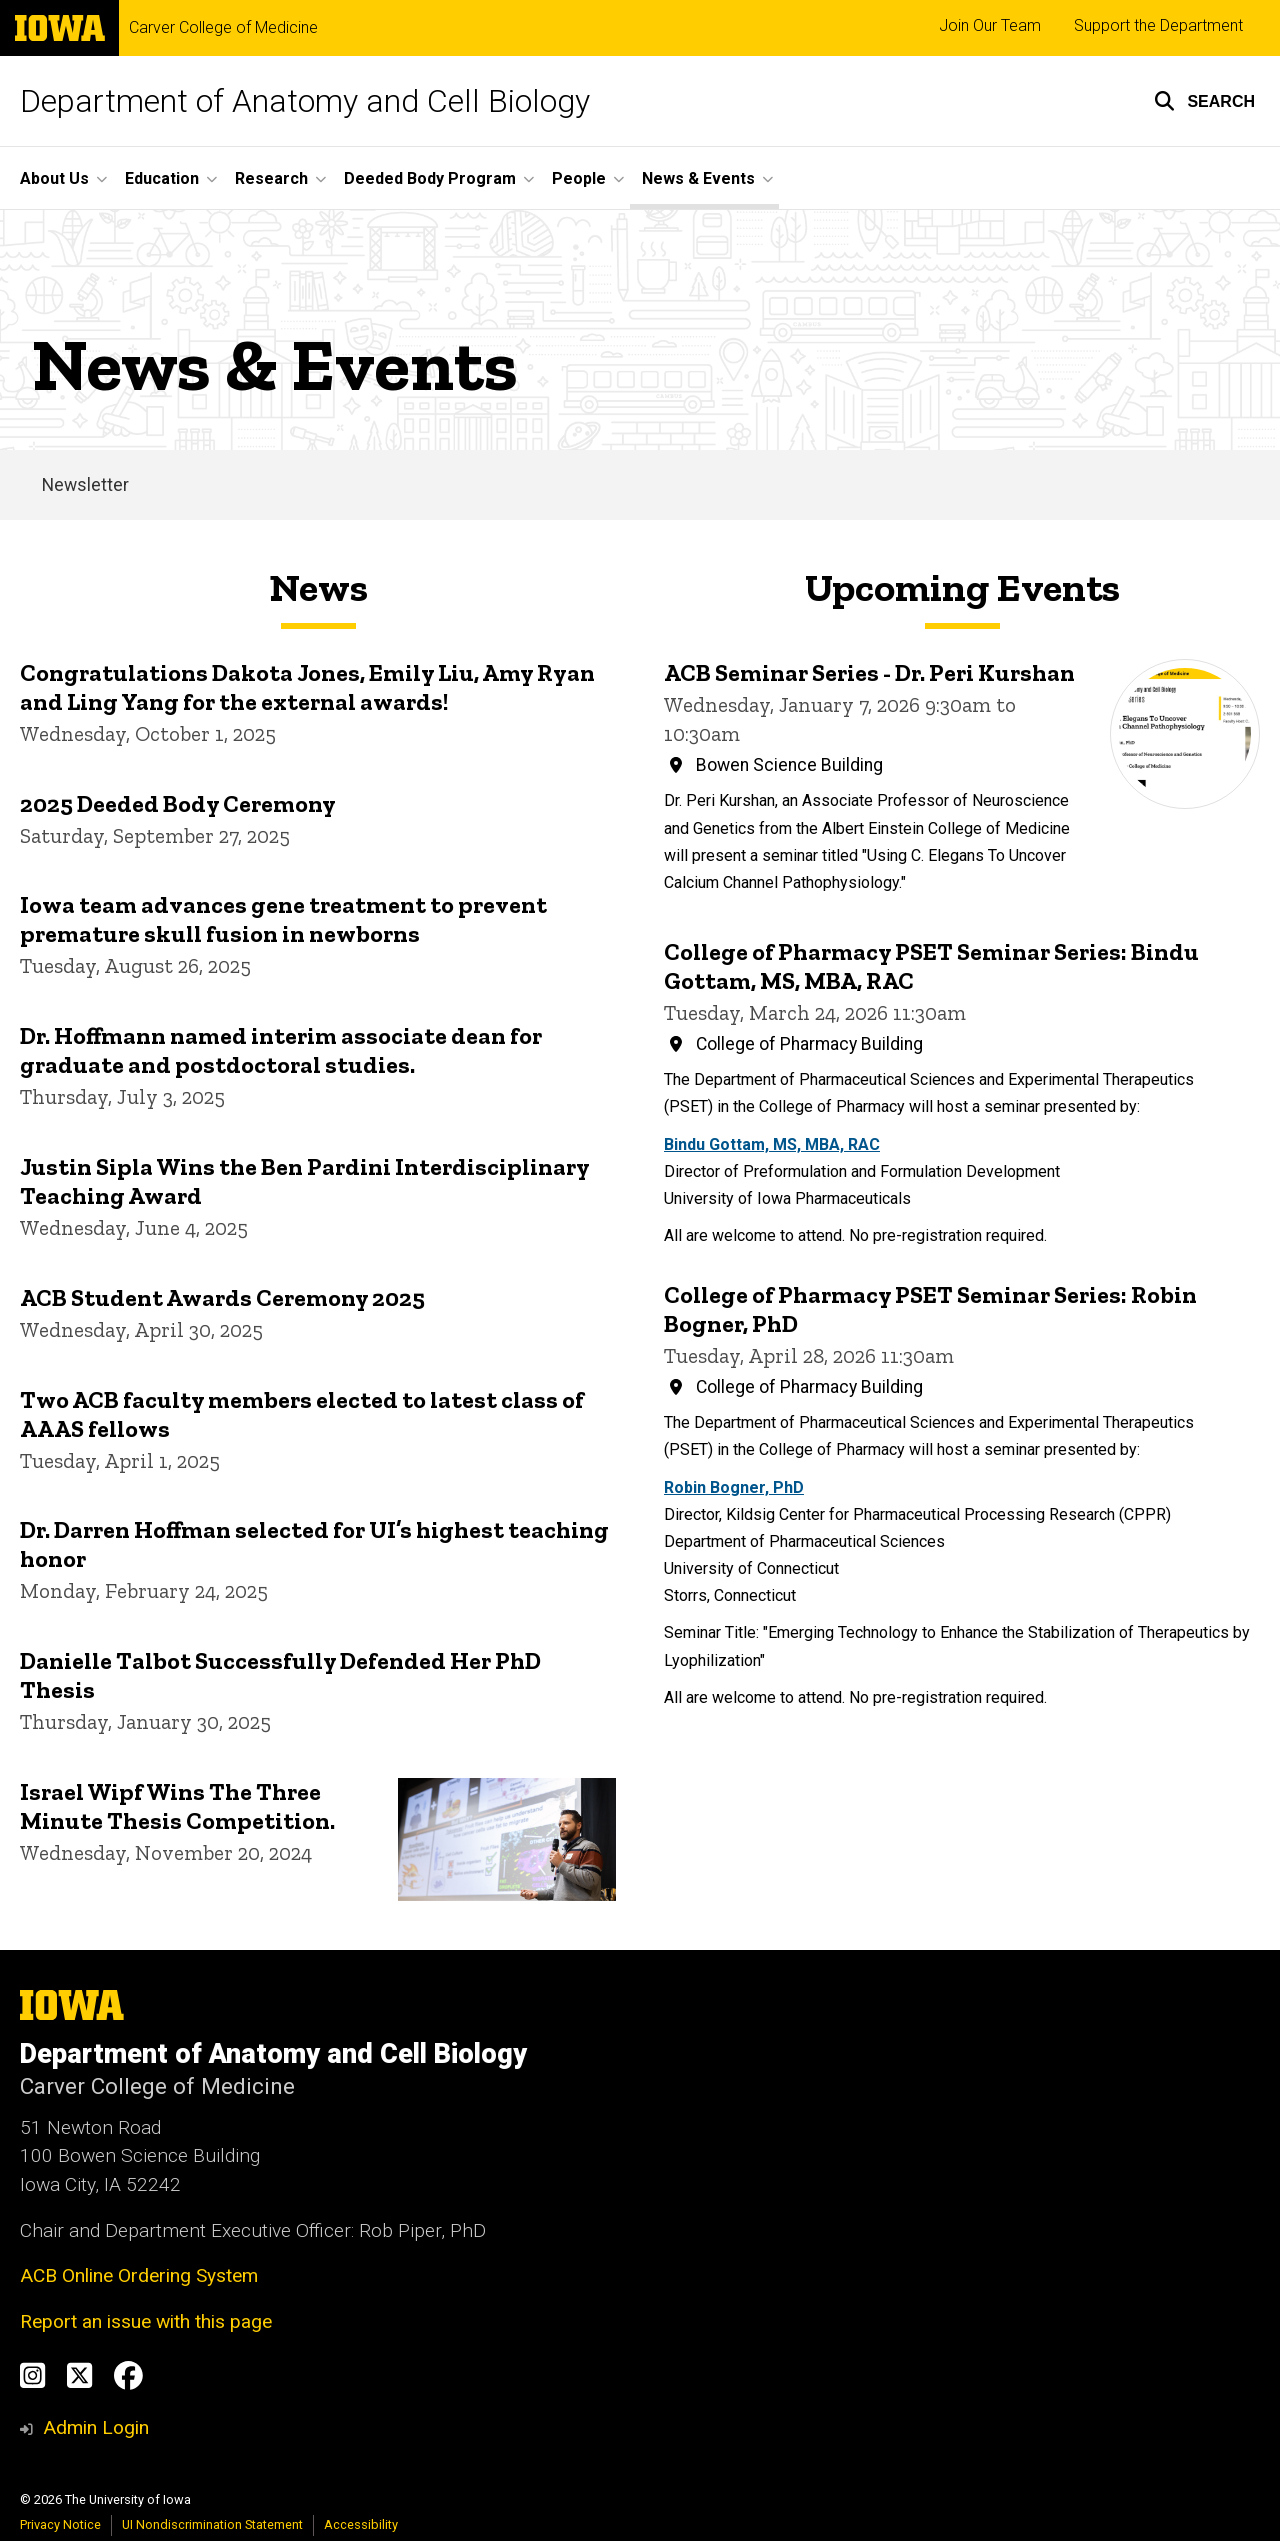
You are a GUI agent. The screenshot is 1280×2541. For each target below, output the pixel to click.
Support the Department (1158, 25)
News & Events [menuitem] (698, 178)
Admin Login (96, 2427)
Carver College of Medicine (223, 28)
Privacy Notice (60, 2524)
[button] (1204, 101)
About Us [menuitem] (54, 178)
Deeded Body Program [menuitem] (430, 178)
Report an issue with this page (146, 2321)
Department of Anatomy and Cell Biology (305, 101)
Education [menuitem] (162, 178)
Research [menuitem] (271, 178)
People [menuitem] (579, 178)
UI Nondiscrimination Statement (212, 2524)
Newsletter (85, 485)
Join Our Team (990, 25)
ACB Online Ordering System (139, 2275)
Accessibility (361, 2524)
